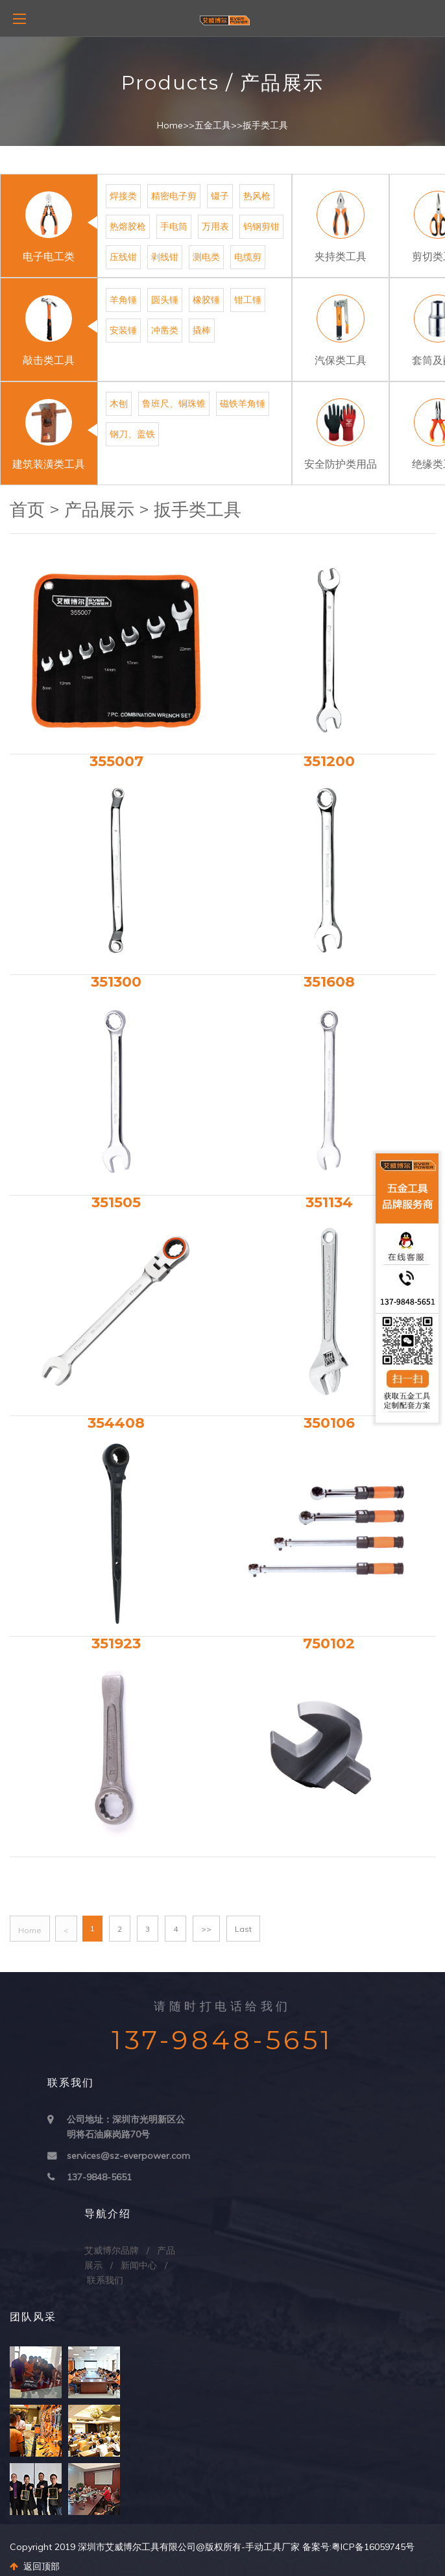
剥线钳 (164, 257)
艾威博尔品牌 (111, 2250)
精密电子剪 (174, 196)
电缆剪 (247, 257)
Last (243, 1929)
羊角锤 (123, 300)
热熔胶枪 (128, 226)
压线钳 (123, 257)
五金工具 (213, 125)
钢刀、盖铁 (132, 434)
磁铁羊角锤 (242, 403)
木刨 (119, 403)
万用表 (215, 226)
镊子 (220, 196)
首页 (27, 509)
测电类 (206, 257)
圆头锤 (164, 300)
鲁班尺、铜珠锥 (174, 403)
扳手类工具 (265, 125)
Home (170, 125)
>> (206, 1929)
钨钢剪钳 (261, 226)
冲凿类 (164, 330)
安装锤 (123, 330)
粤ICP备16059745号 (373, 2547)
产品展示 (99, 509)
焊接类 (123, 196)
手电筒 (173, 226)
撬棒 (202, 330)
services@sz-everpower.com (128, 2155)
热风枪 (257, 196)
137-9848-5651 (99, 2177)
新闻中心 (139, 2265)
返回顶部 (35, 2566)
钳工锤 (247, 300)
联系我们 (105, 2280)
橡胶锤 (206, 300)
